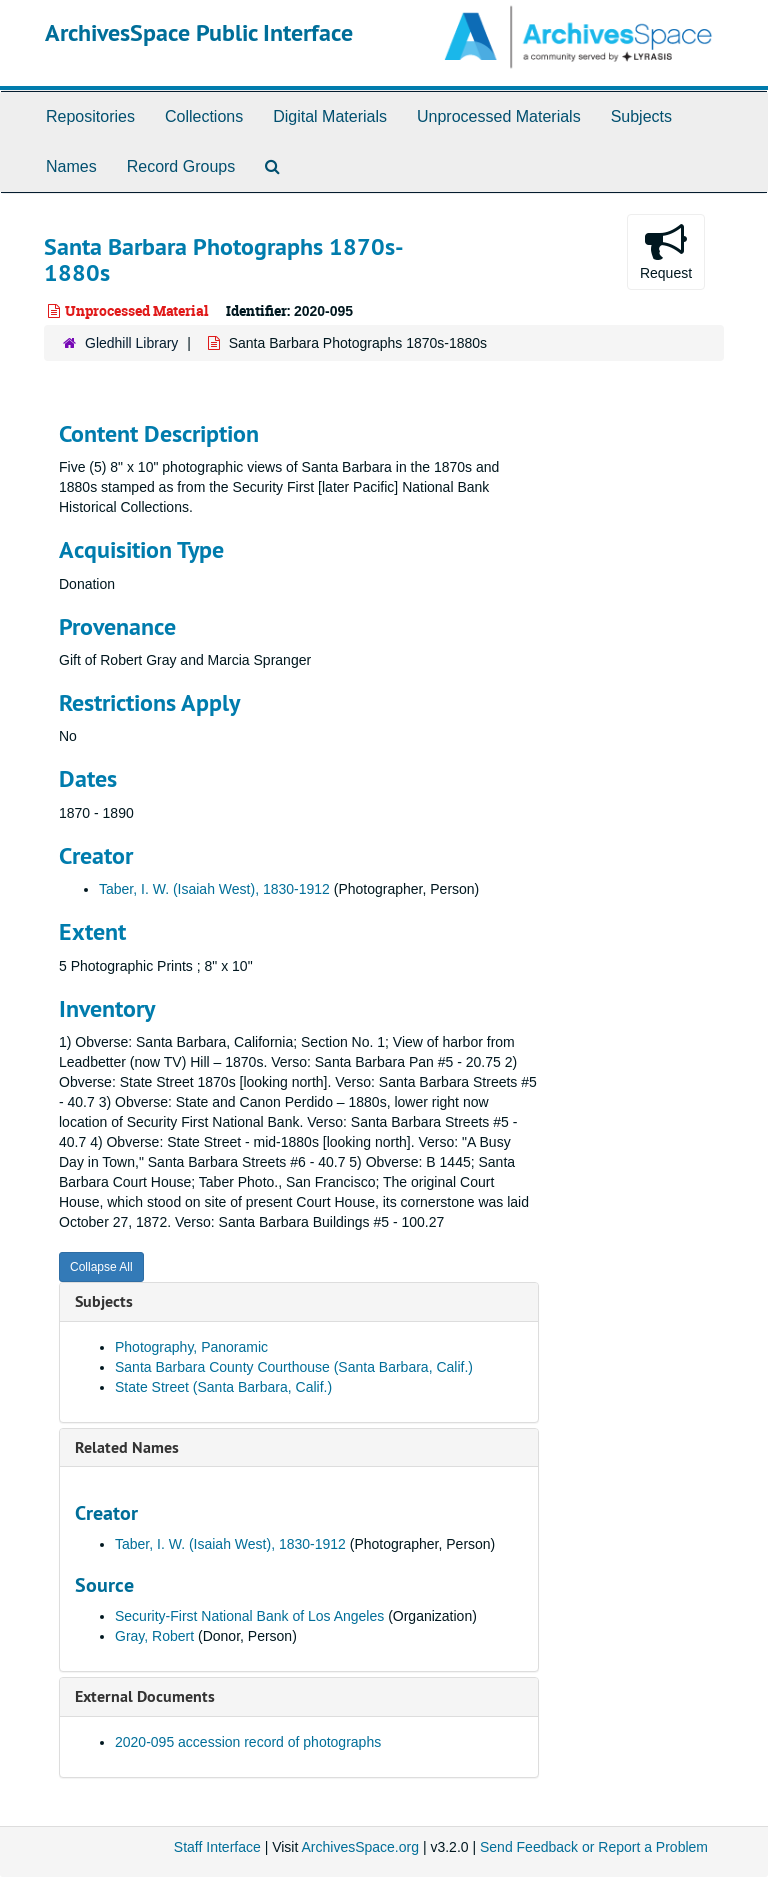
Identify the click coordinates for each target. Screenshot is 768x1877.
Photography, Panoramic (191, 1347)
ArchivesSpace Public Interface (199, 32)
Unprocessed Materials (499, 116)
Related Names (127, 1447)
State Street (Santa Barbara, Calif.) (223, 1387)
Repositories (90, 116)
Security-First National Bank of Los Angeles (249, 1616)
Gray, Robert (154, 1636)
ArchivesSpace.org (360, 1847)
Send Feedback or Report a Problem (594, 1847)
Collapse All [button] (101, 1267)
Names (71, 166)
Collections (204, 116)
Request (666, 251)
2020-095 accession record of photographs (248, 1742)
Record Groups (181, 166)
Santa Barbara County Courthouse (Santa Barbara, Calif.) (294, 1367)
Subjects (641, 116)
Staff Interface (217, 1847)
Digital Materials (330, 116)
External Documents (145, 1696)
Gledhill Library (131, 343)
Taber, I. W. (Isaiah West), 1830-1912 (214, 889)
